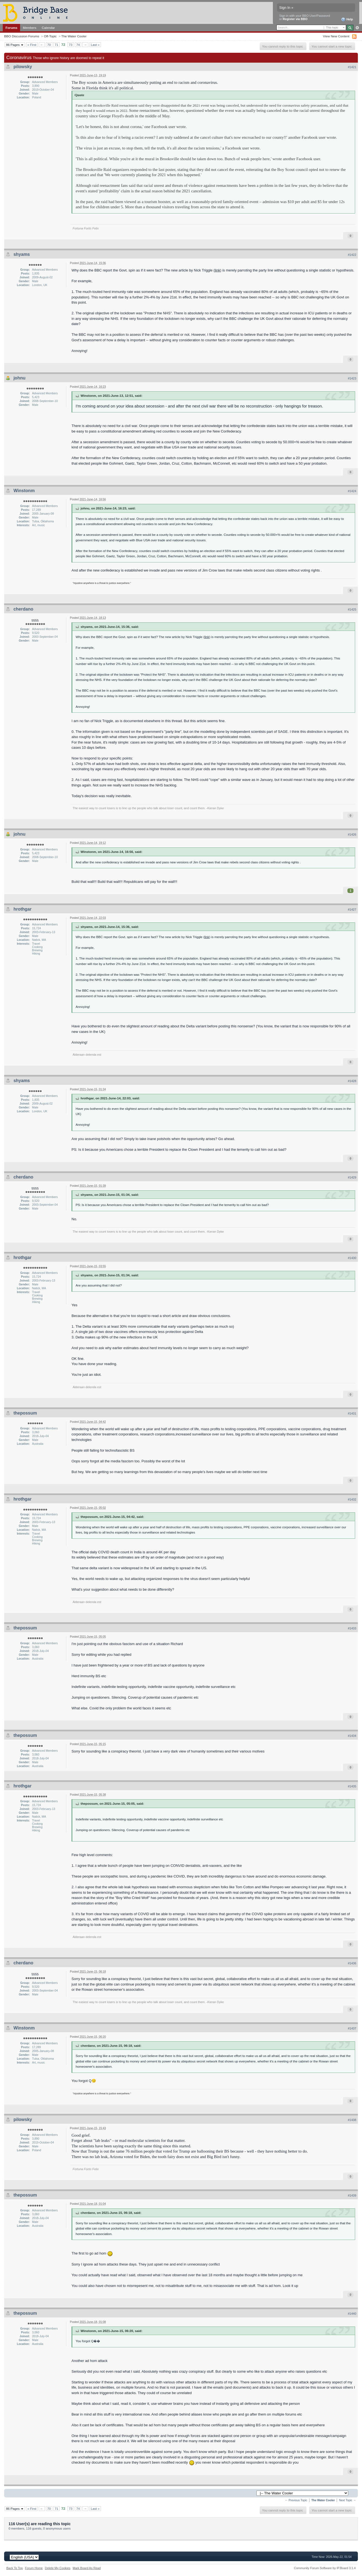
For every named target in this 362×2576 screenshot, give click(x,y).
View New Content (336, 36)
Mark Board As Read (87, 2568)
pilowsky (22, 66)
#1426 (352, 834)
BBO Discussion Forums (21, 36)
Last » (95, 44)
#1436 (352, 1963)
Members (29, 27)
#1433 (352, 1628)
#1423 (352, 378)
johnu (19, 378)
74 (78, 44)
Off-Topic (50, 36)
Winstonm (24, 490)
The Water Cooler (74, 36)
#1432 (352, 1499)
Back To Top (14, 2568)
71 (56, 44)
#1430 (352, 1258)
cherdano (23, 609)
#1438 (352, 2120)
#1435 (352, 1786)
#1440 (352, 2313)
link (217, 270)
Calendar (48, 27)
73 (70, 44)
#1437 (352, 2028)
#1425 (352, 609)
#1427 (352, 909)
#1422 (352, 254)
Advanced (357, 27)
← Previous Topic (296, 2500)
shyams (21, 254)
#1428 (352, 1081)
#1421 (352, 67)
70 (49, 44)
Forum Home (34, 2568)
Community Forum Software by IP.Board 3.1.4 (325, 2568)
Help (347, 19)
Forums (11, 27)
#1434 (352, 1735)
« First (32, 44)
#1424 (352, 491)
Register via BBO (295, 19)
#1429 (352, 1177)
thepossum (25, 1413)
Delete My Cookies (57, 2568)
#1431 (352, 1413)
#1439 (352, 2195)
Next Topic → (347, 2500)
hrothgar (22, 909)
